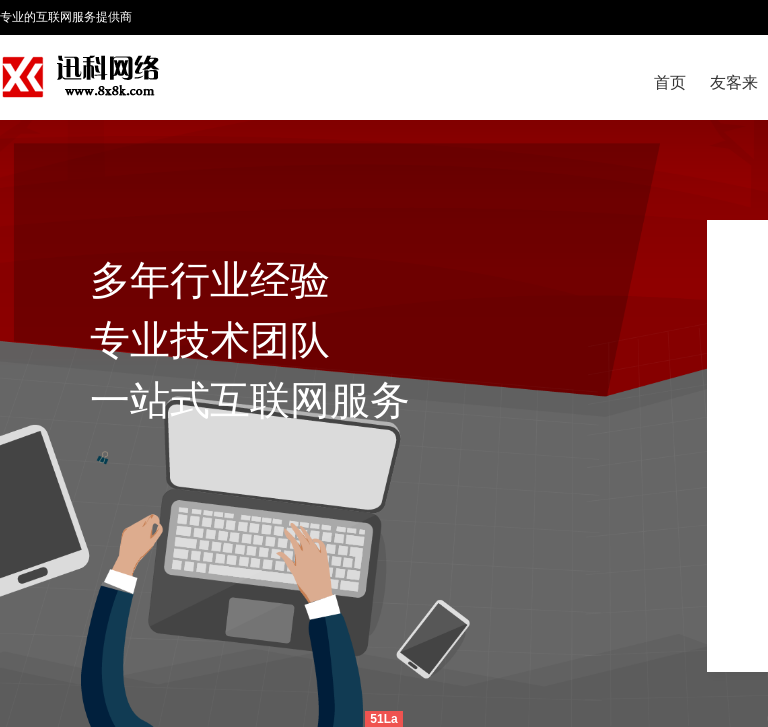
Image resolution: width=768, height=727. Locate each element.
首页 (670, 82)
